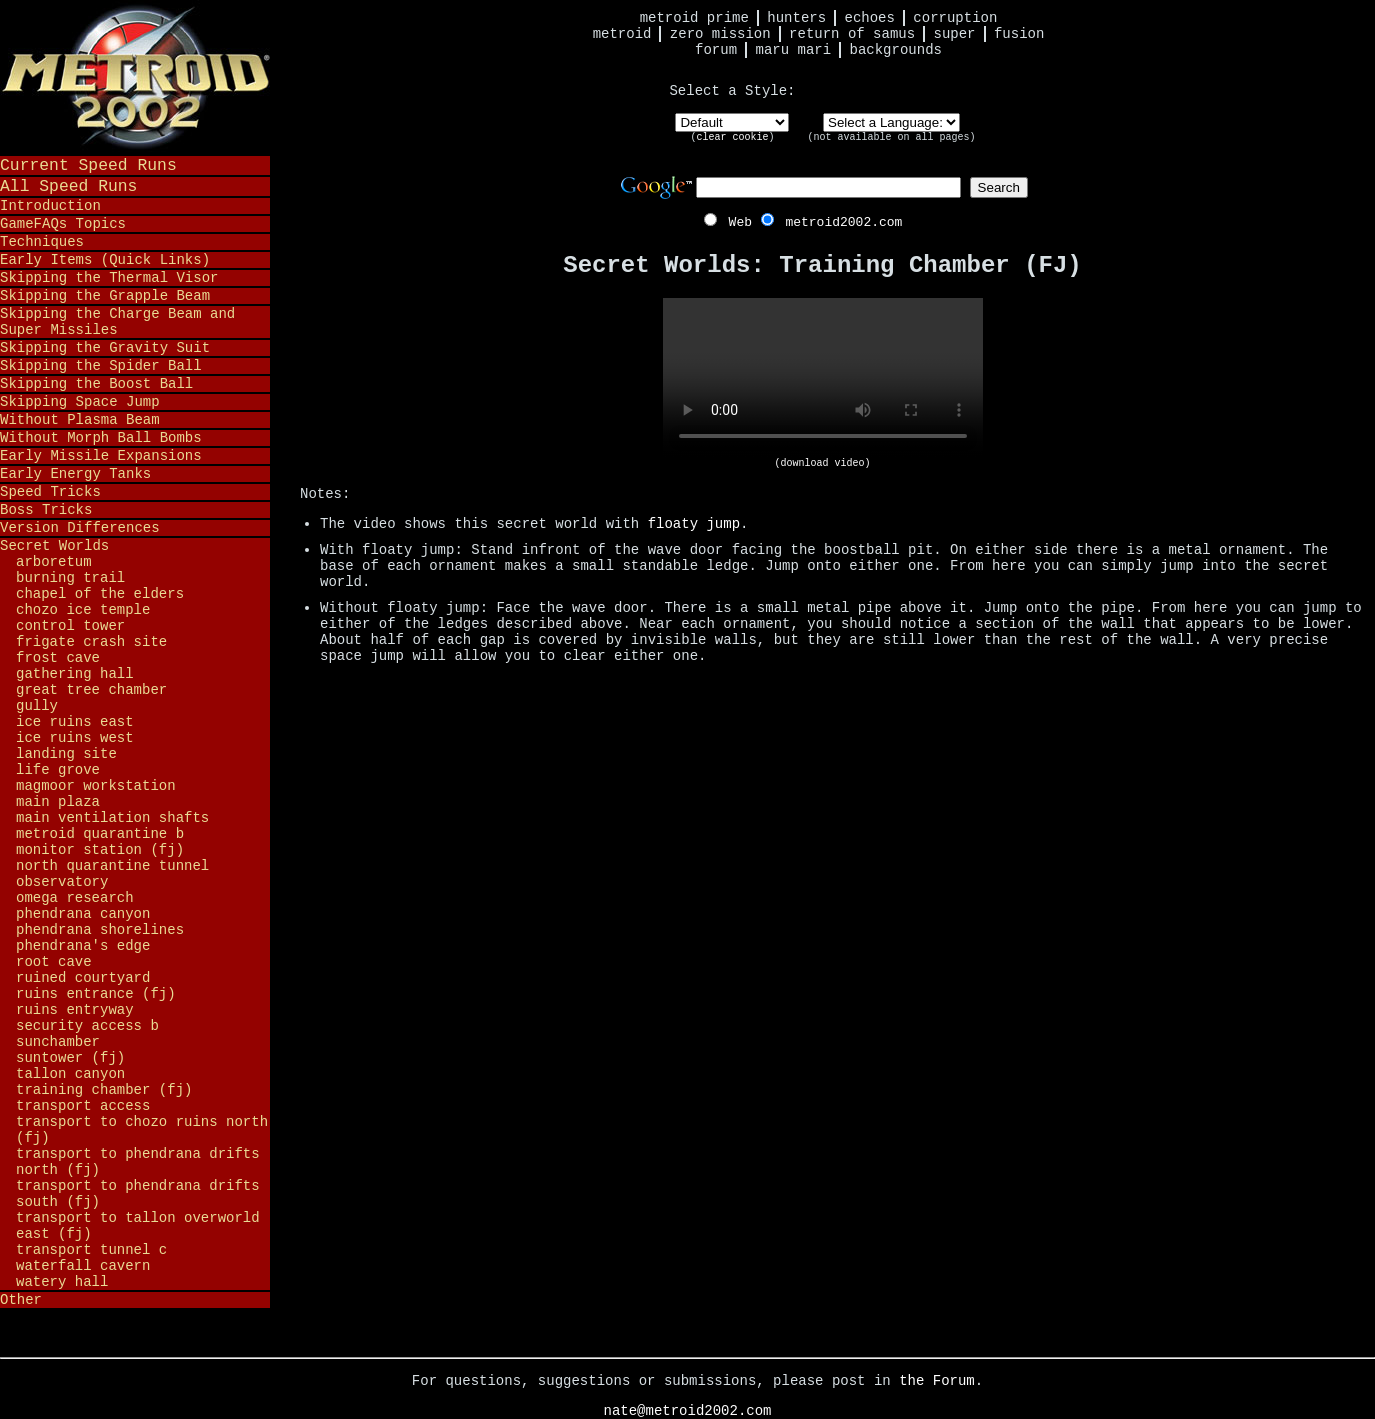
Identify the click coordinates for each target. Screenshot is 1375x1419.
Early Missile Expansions (101, 456)
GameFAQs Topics (63, 224)
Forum (716, 50)
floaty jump (694, 524)
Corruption (955, 18)
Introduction (50, 206)
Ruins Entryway (75, 1010)
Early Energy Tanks (75, 474)
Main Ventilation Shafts (112, 818)
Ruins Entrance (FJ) (96, 994)
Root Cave (54, 962)
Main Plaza (58, 802)
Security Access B (87, 1026)
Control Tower (70, 626)
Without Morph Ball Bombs (101, 438)
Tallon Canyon (70, 1074)
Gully (37, 706)
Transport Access (83, 1106)
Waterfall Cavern (83, 1266)
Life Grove (58, 770)
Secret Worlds (54, 546)
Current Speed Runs (88, 165)
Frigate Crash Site (91, 642)
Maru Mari (793, 50)
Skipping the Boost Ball (96, 384)
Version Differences (80, 528)
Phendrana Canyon (83, 914)
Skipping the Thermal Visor (109, 278)
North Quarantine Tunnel (112, 866)
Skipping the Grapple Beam (105, 296)
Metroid (622, 34)
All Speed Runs (68, 186)
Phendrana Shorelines (100, 930)
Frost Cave (58, 658)
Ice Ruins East (75, 722)
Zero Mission (720, 34)
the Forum (937, 1381)
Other (21, 1300)
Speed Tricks (50, 492)
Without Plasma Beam (80, 420)
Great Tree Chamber (91, 690)
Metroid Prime (694, 18)
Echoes (870, 18)
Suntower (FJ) (70, 1058)
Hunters (796, 18)
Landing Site (66, 754)
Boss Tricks (46, 510)
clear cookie (732, 137)
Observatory (62, 882)
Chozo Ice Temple (83, 610)
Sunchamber (58, 1042)
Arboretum (54, 562)
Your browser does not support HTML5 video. (823, 378)
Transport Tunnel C (91, 1250)
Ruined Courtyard (83, 978)
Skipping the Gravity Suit (105, 348)
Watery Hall (62, 1282)
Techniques (42, 242)
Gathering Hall (75, 674)
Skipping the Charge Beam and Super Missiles (117, 322)
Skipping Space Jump (80, 402)
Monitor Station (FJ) (100, 850)
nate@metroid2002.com (687, 1411)
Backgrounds (896, 50)
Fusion (1019, 34)
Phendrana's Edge (83, 946)
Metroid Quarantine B (100, 834)
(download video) (822, 463)
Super (955, 34)
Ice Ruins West (75, 738)
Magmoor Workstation (96, 786)
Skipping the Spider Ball (101, 366)
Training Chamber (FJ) (104, 1090)
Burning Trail (70, 578)
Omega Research (75, 898)
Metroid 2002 (135, 77)
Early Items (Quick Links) (105, 260)
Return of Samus (852, 34)
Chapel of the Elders (100, 594)
